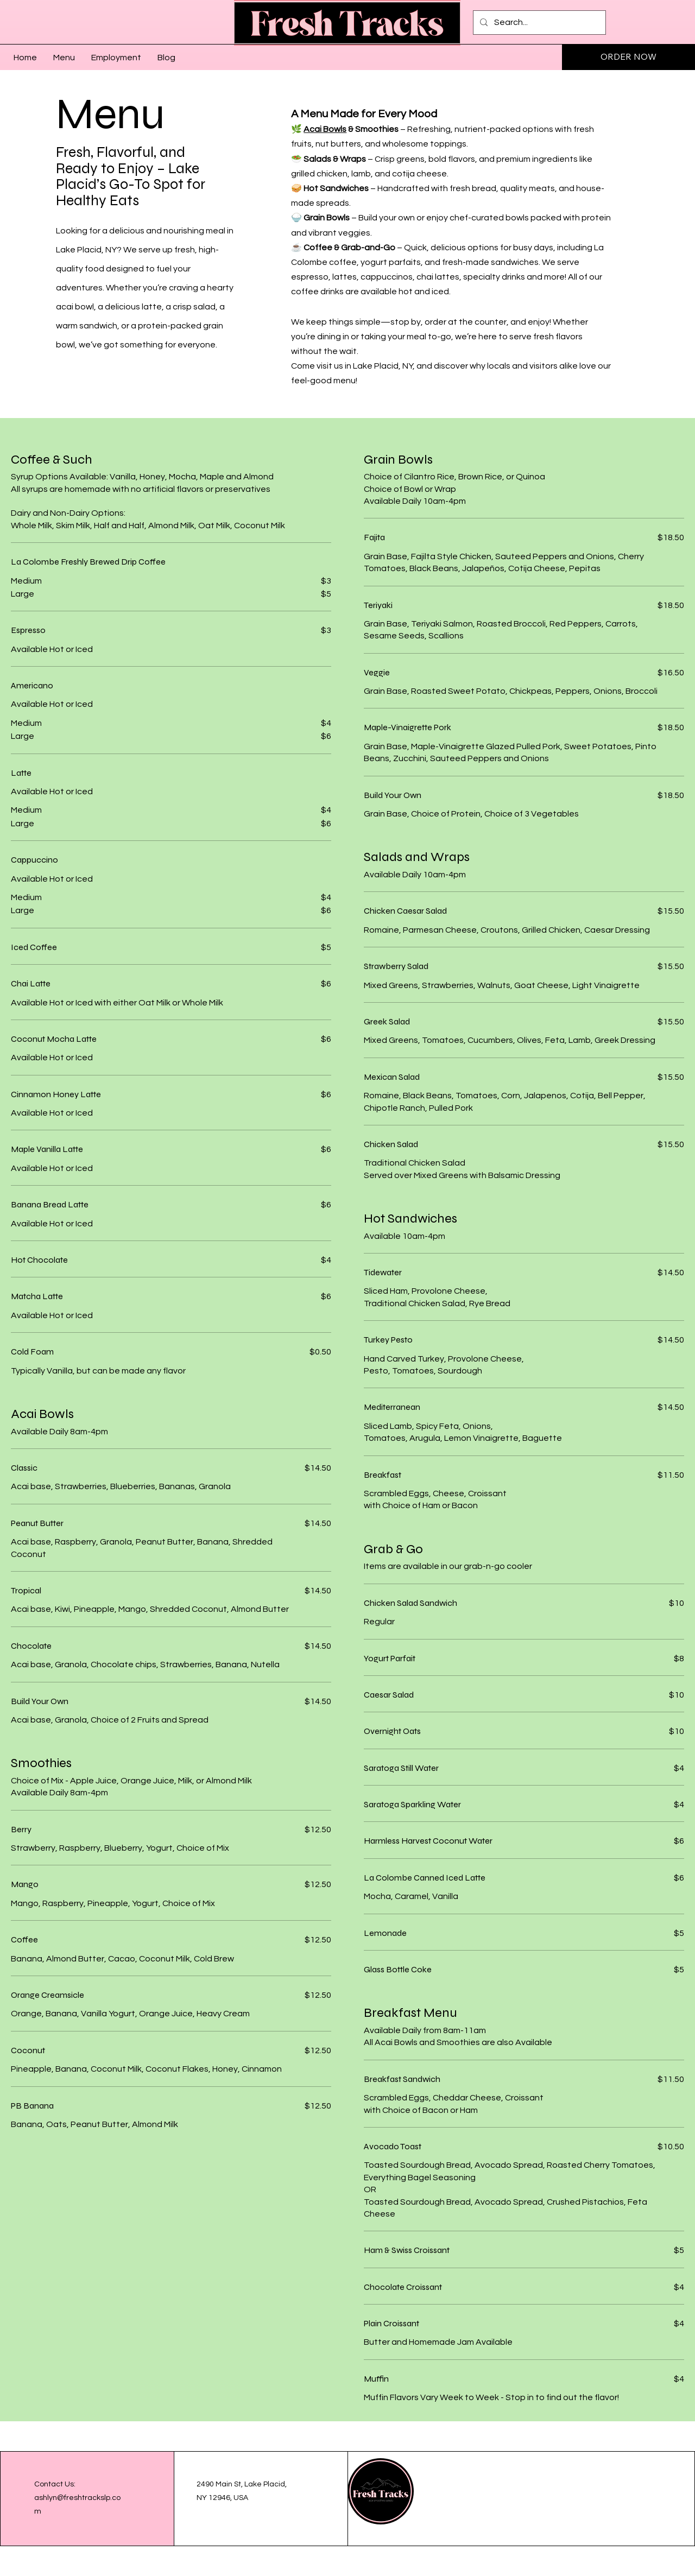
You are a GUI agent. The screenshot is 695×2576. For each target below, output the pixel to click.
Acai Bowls (325, 129)
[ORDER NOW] (628, 57)
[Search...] (538, 22)
